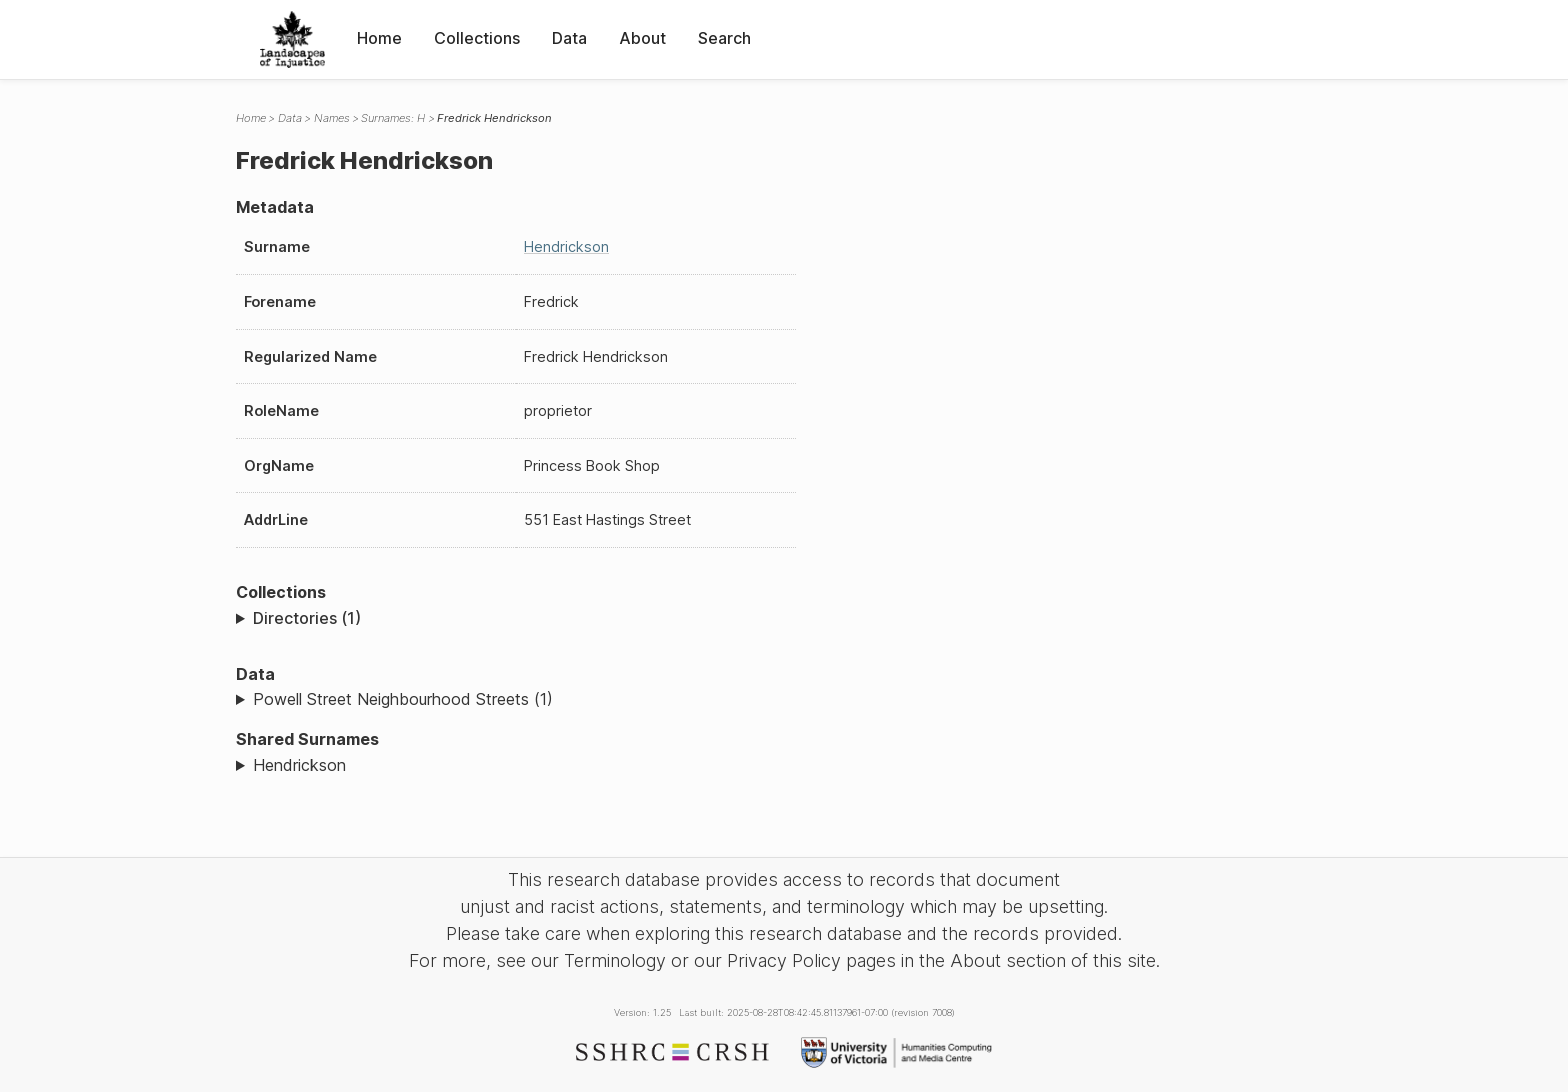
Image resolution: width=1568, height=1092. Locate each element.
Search (724, 38)
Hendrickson (566, 246)
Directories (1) (307, 618)
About (642, 38)
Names (332, 118)
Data (569, 38)
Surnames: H (393, 118)
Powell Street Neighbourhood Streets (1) (403, 699)
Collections (477, 38)
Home (379, 38)
